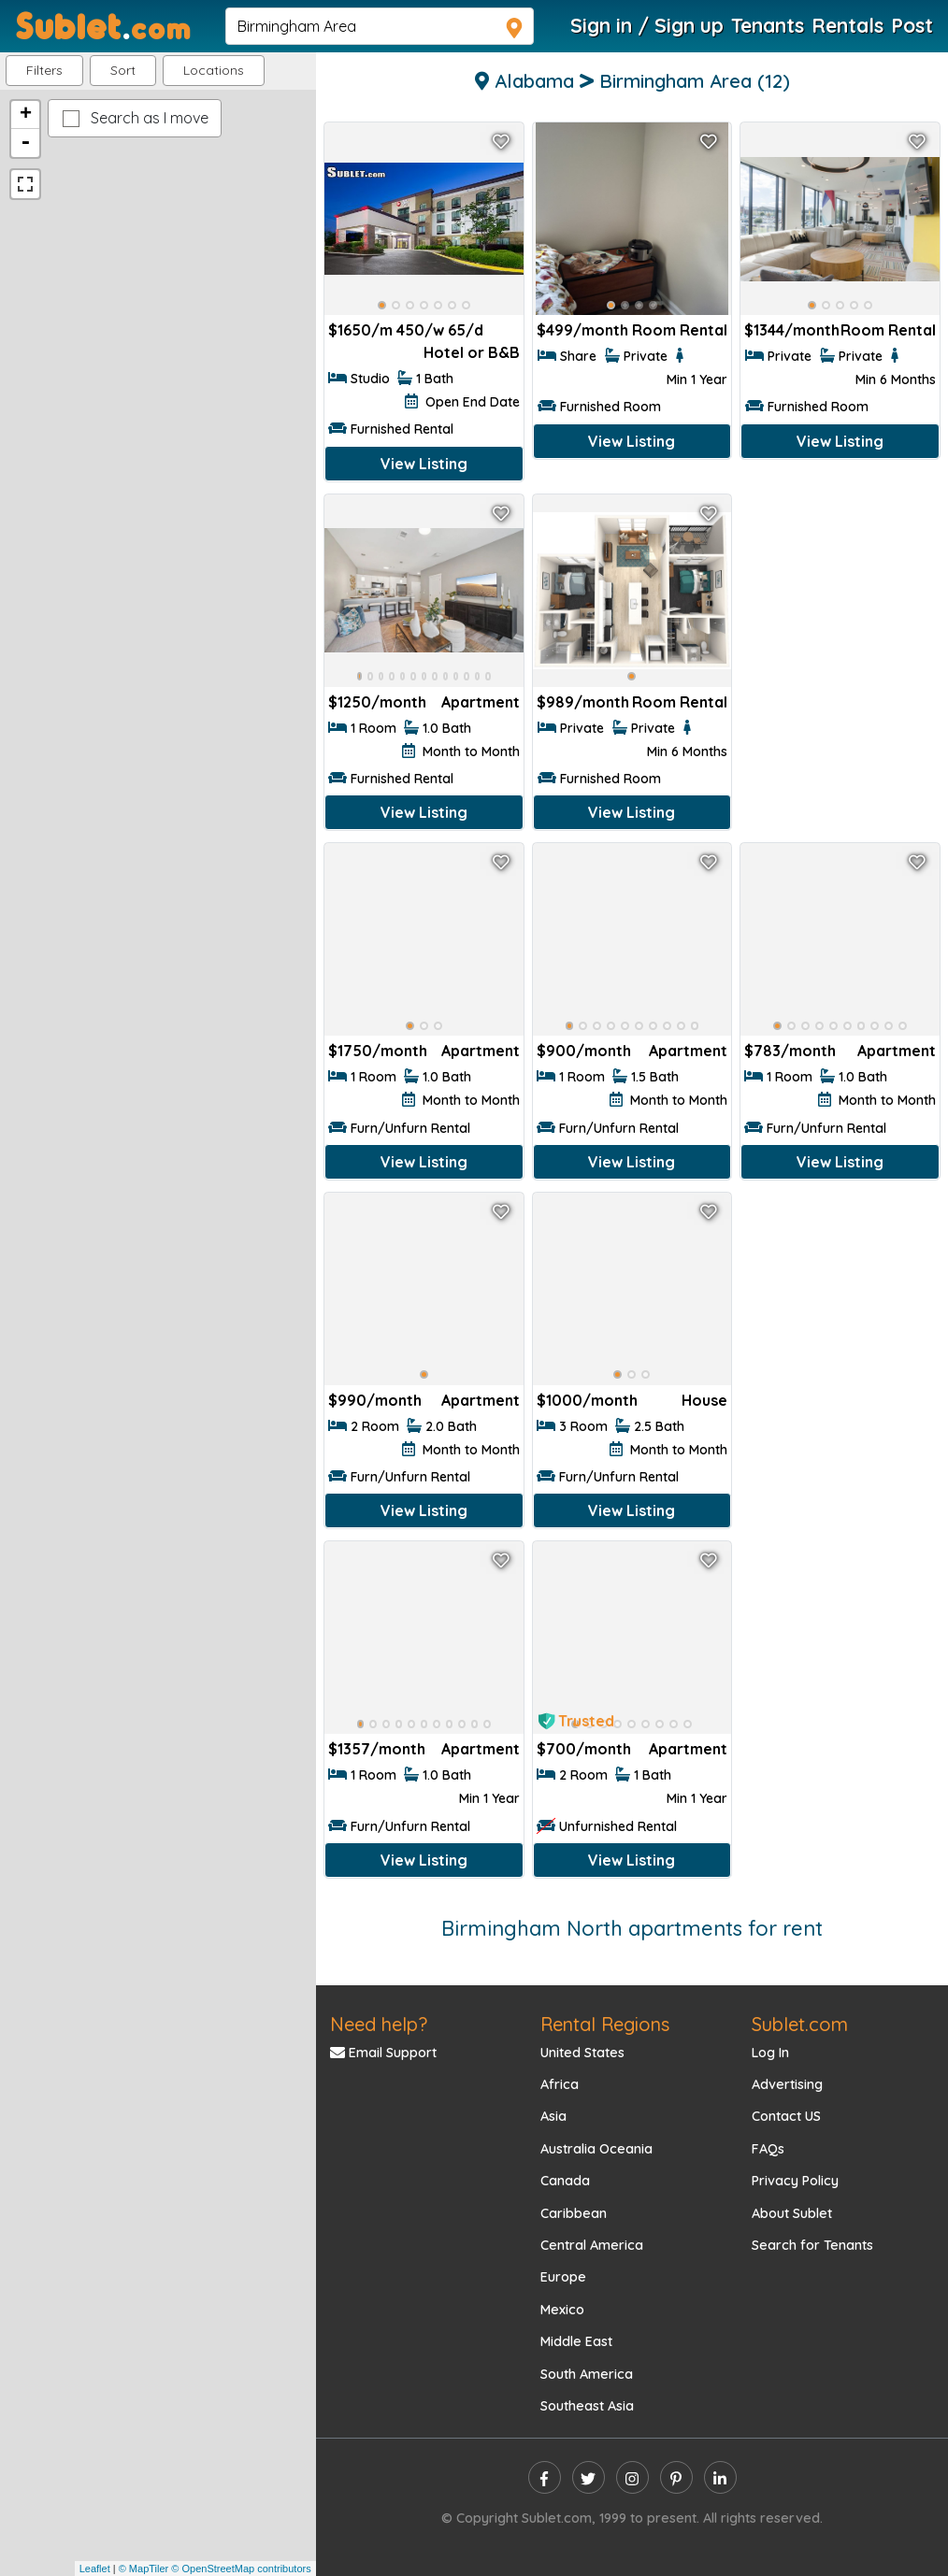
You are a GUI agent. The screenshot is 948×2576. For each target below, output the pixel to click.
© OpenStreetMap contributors (240, 2568)
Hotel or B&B (472, 352)
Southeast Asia (587, 2405)
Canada (565, 2180)
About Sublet (792, 2213)
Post (912, 25)
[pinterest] (676, 2477)
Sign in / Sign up (647, 25)
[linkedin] (720, 2477)
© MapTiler (144, 2568)
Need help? (378, 2024)
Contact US (786, 2116)
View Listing (424, 463)
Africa (559, 2084)
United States (582, 2052)
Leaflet (94, 2568)
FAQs (768, 2148)
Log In (770, 2052)
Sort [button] (123, 70)
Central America (591, 2245)
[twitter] (588, 2477)
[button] (214, 70)
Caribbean (573, 2213)
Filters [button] (44, 70)
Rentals (847, 25)
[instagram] (632, 2477)
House (704, 1400)
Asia (553, 2116)
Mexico (562, 2309)
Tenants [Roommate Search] (767, 25)
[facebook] (544, 2477)
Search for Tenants (812, 2245)
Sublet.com (800, 2024)
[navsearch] (379, 26)
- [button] (25, 143)
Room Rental (679, 330)
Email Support (383, 2052)
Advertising (787, 2084)
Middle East (576, 2341)
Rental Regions (604, 2024)
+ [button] (26, 115)
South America (586, 2374)
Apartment (480, 702)
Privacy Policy (795, 2180)
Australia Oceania (596, 2148)
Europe (563, 2276)
